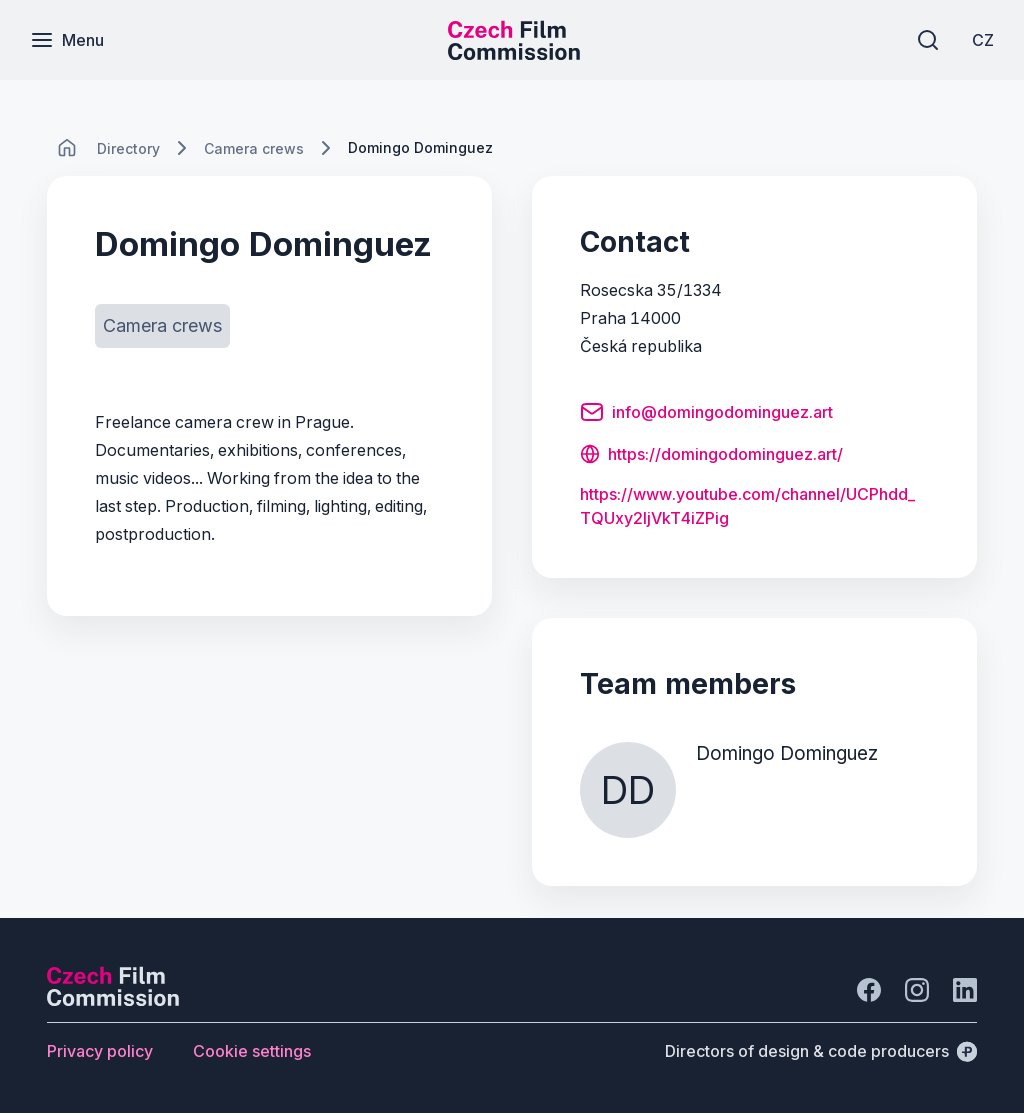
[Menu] (67, 40)
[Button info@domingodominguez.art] (706, 415)
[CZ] (983, 40)
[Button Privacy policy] (100, 1051)
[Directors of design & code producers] (821, 1051)
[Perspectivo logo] (113, 1000)
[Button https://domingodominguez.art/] (711, 456)
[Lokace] (128, 148)
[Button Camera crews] (162, 326)
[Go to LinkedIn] (965, 990)
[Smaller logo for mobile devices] (514, 54)
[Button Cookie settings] (252, 1051)
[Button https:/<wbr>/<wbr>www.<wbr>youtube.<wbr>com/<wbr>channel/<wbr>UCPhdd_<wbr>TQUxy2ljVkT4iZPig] (754, 506)
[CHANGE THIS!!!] (67, 148)
